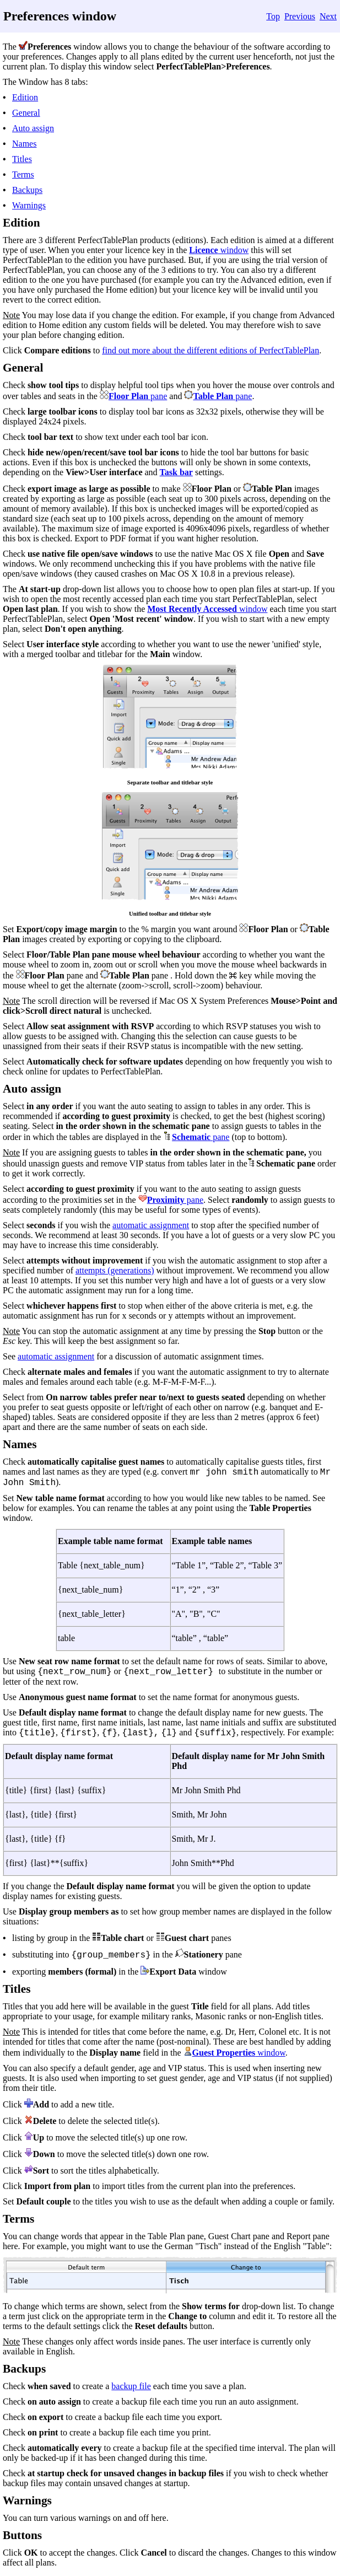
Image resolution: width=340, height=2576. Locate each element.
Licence (203, 250)
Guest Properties (224, 2052)
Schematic (191, 1137)
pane (157, 396)
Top (273, 16)
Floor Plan (128, 396)
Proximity (166, 1199)
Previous (299, 16)
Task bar (176, 472)
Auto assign (33, 128)
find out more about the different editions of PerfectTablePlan (210, 350)
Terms (23, 174)
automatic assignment (150, 1225)
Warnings (29, 205)
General (26, 112)
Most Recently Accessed (192, 609)
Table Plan (213, 396)
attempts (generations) (114, 1270)
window (233, 250)
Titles (22, 159)
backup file (131, 2386)
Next (328, 16)
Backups (27, 190)
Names (24, 143)
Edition (25, 97)
